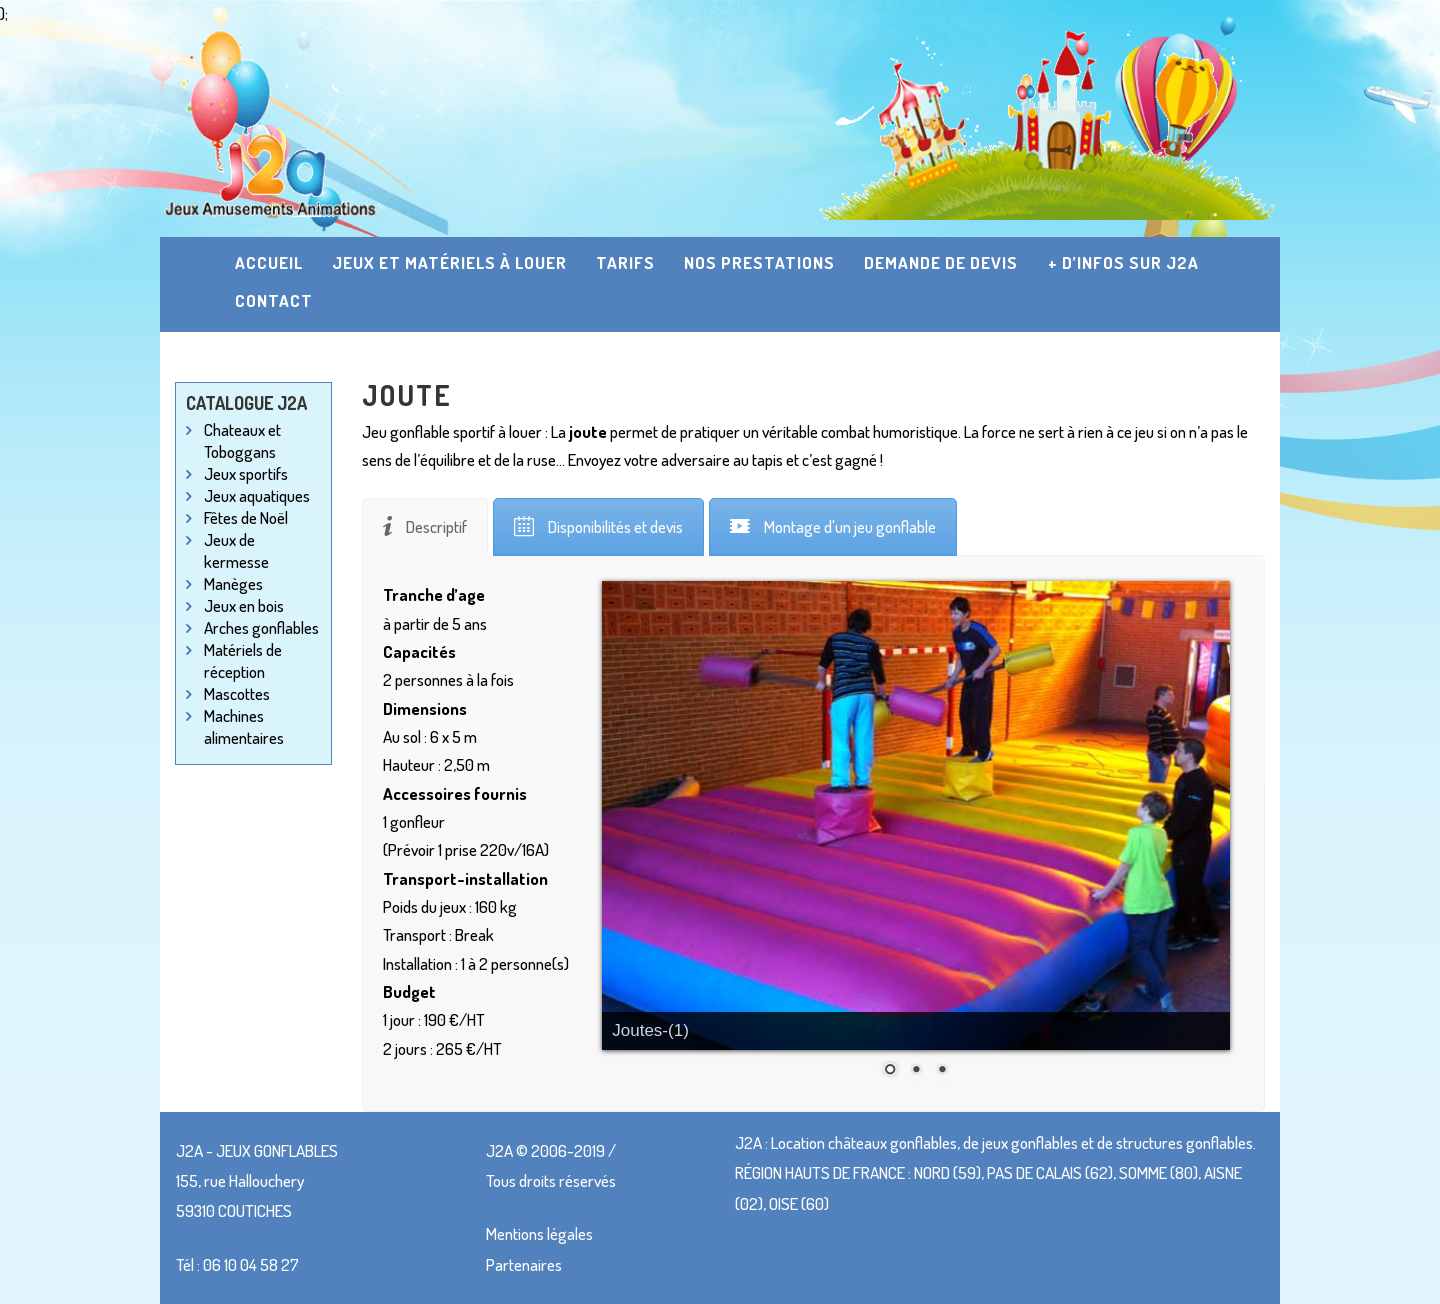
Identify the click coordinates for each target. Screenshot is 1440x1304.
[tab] (425, 527)
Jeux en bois (244, 605)
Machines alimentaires (244, 726)
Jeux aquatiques (257, 495)
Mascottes (237, 693)
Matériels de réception (243, 660)
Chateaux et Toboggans (242, 440)
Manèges (233, 583)
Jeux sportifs (246, 473)
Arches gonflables (261, 627)
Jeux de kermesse (236, 550)
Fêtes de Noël (246, 517)
